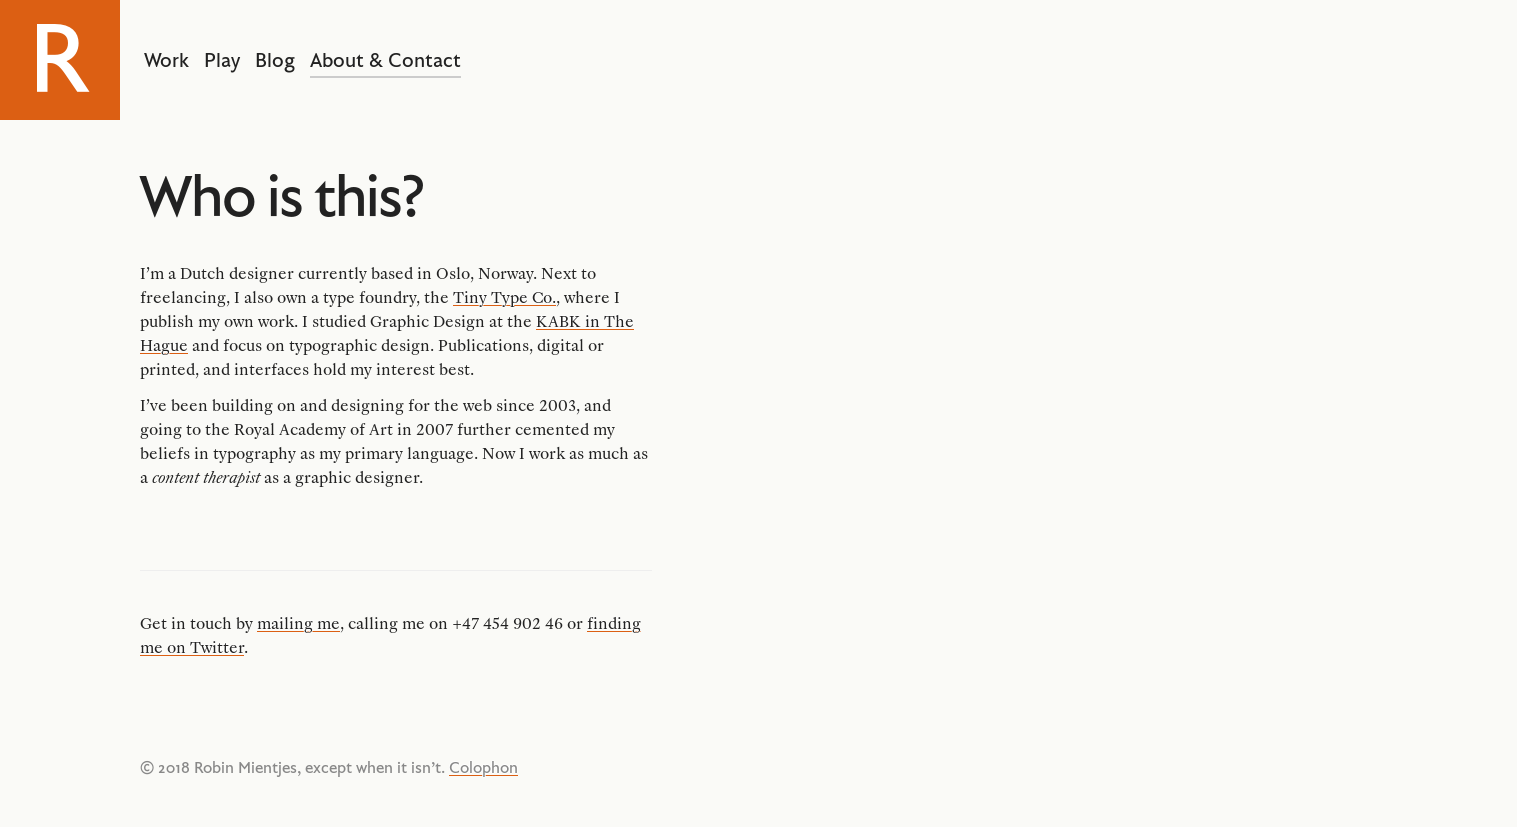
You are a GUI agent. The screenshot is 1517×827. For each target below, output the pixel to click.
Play (222, 59)
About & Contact (385, 59)
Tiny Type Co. (504, 297)
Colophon (483, 767)
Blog (275, 59)
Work (166, 59)
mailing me (298, 623)
